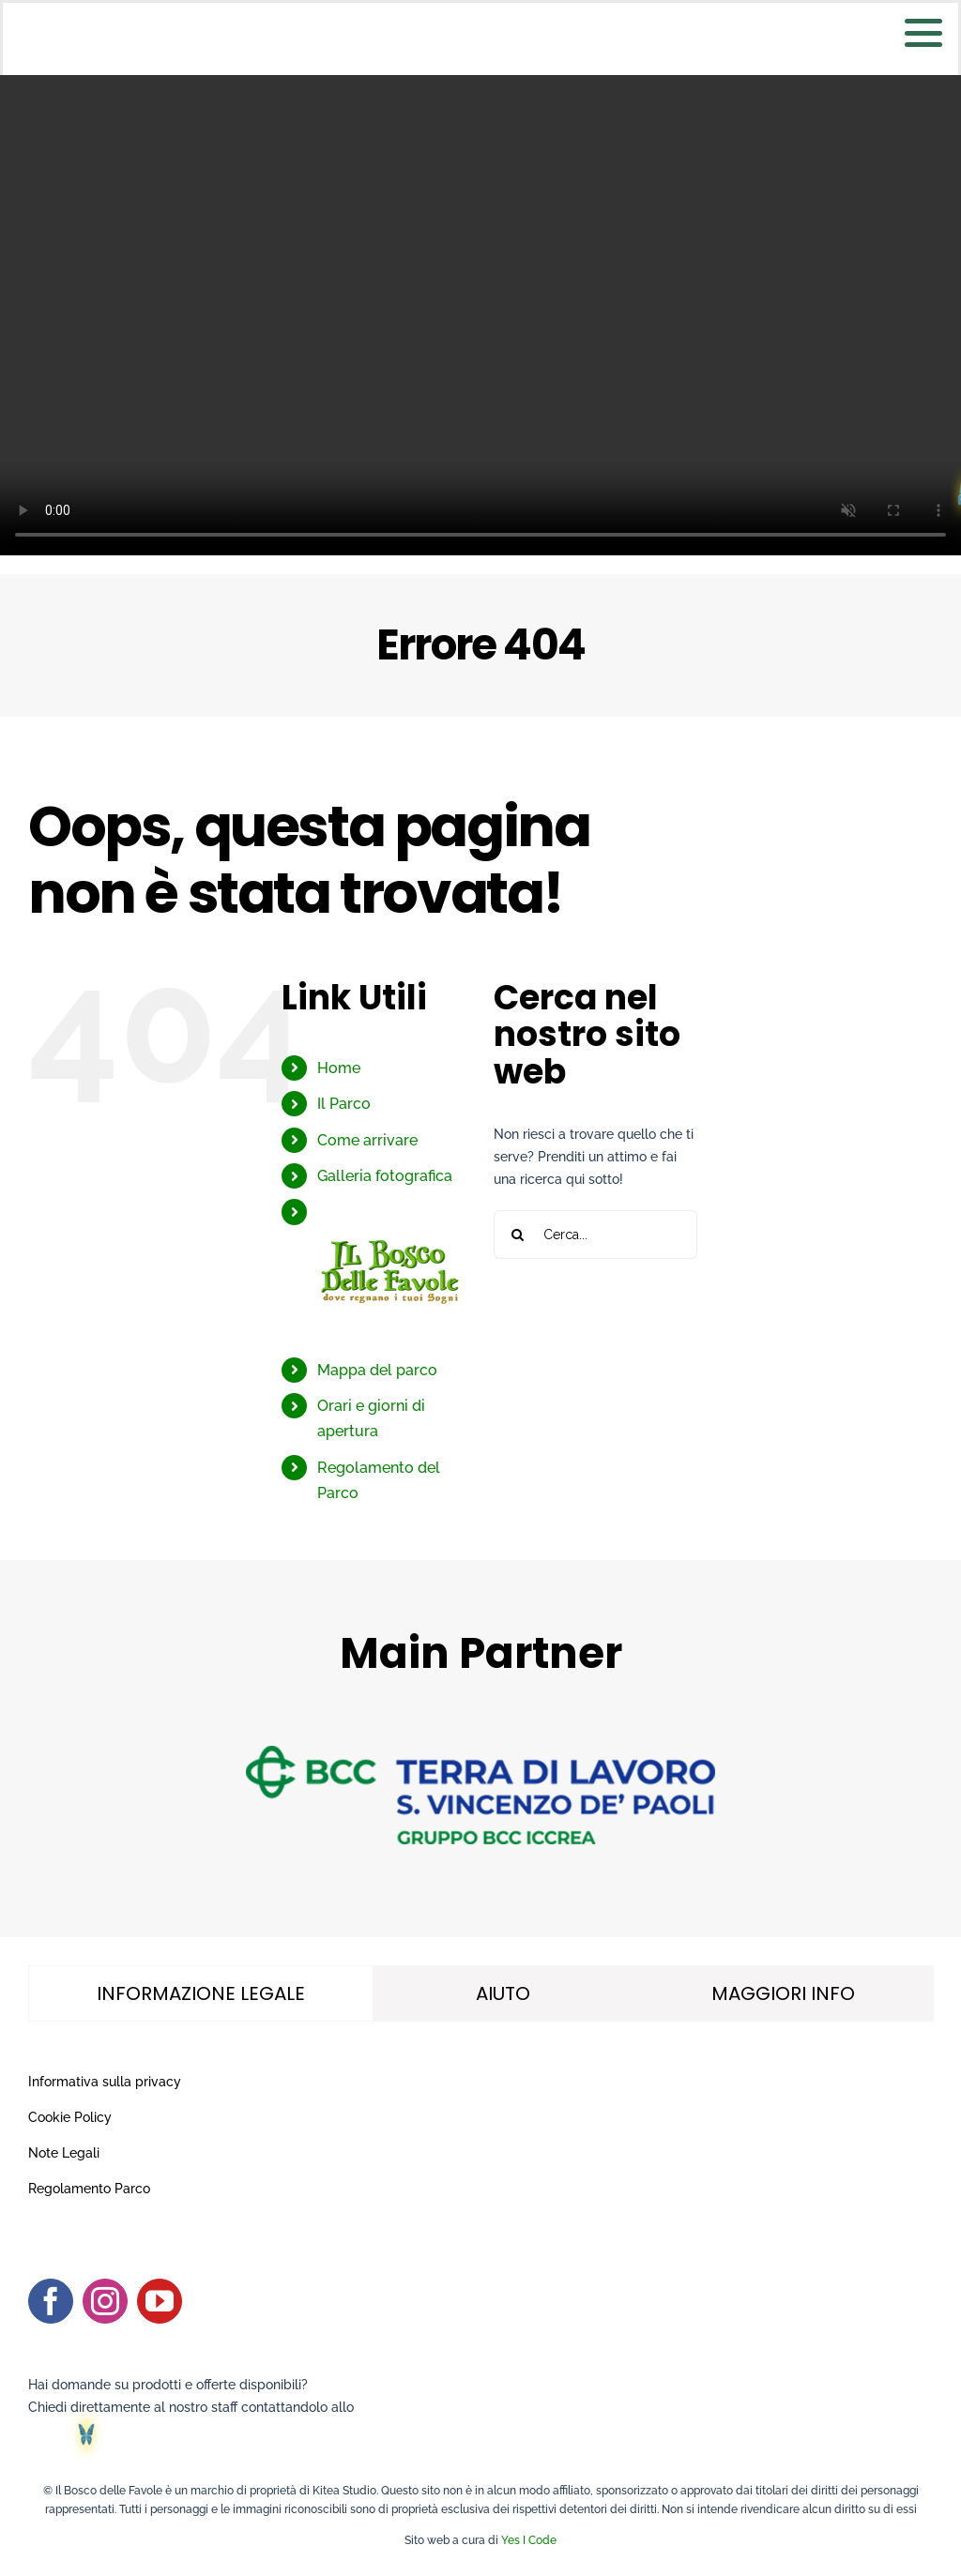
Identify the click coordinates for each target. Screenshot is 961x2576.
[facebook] (50, 2301)
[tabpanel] (480, 2135)
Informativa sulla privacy (104, 2081)
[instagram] (105, 2301)
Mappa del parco (377, 1370)
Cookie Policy (70, 2117)
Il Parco (344, 1104)
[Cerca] (518, 1234)
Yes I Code (529, 2540)
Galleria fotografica (384, 1176)
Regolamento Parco (89, 2188)
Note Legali (63, 2152)
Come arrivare (367, 1140)
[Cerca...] (596, 1234)
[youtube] (159, 2301)
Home (338, 1068)
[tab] (201, 1993)
